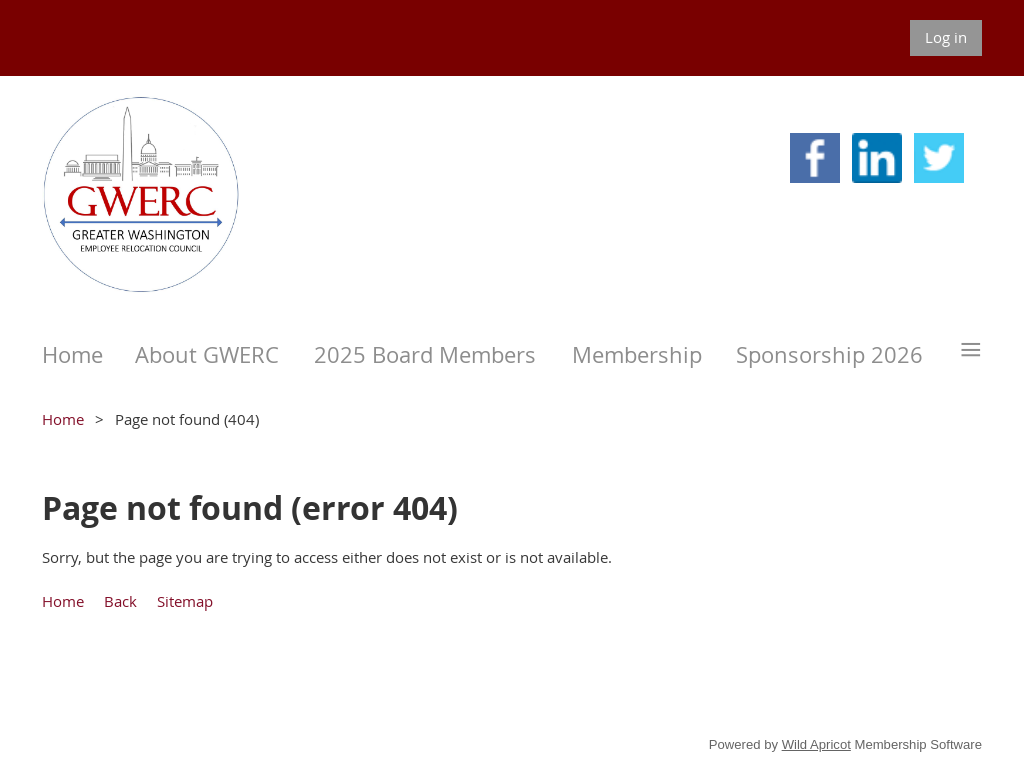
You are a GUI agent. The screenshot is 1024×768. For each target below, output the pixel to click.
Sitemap (185, 601)
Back (120, 601)
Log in (946, 37)
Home (63, 419)
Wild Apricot (816, 744)
